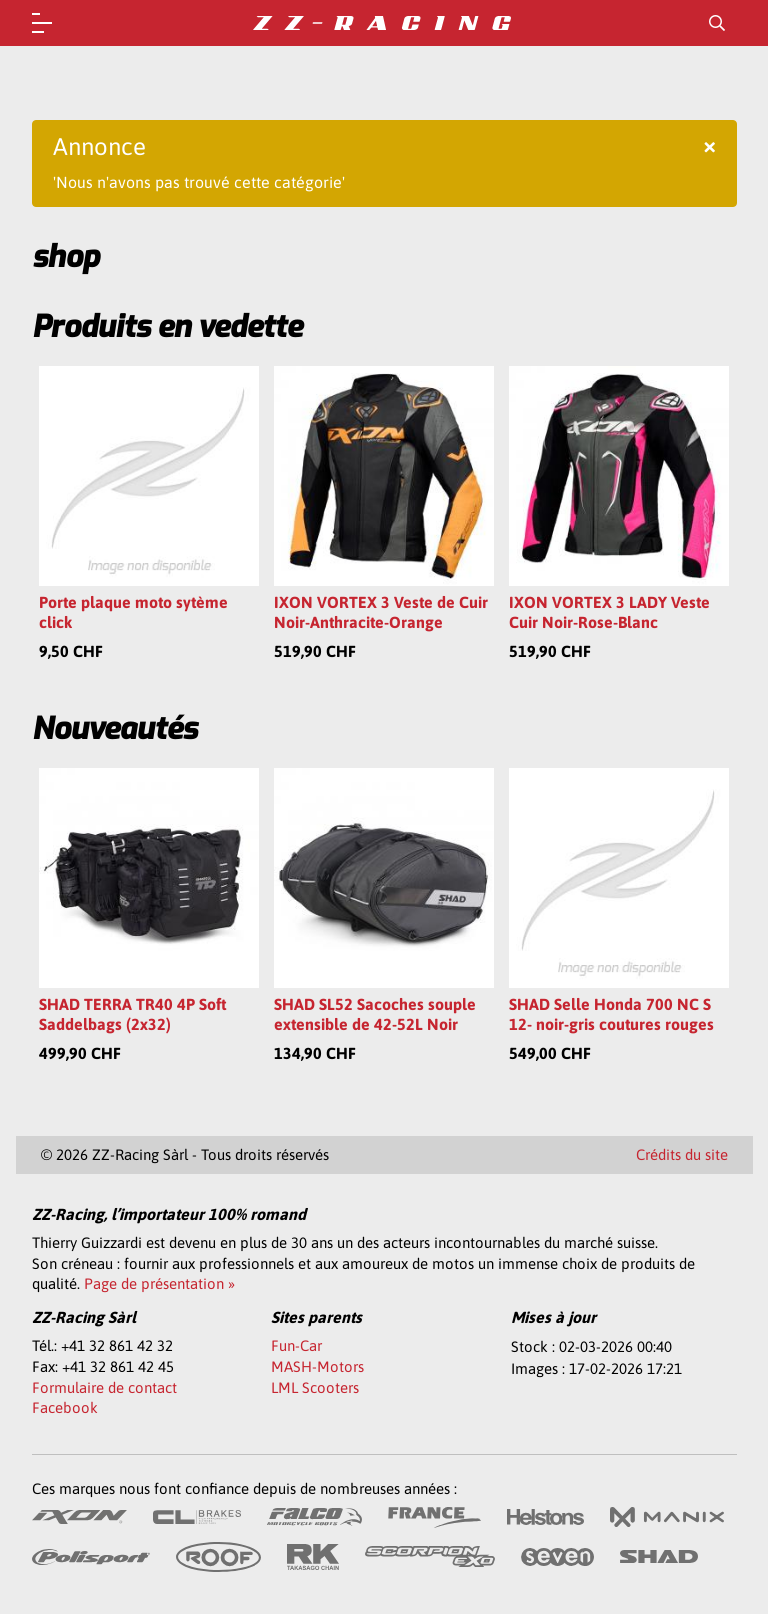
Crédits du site (682, 1154)
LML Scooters (315, 1387)
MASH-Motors (317, 1366)
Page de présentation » (159, 1283)
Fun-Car (296, 1345)
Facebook (65, 1407)
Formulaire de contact (104, 1387)
